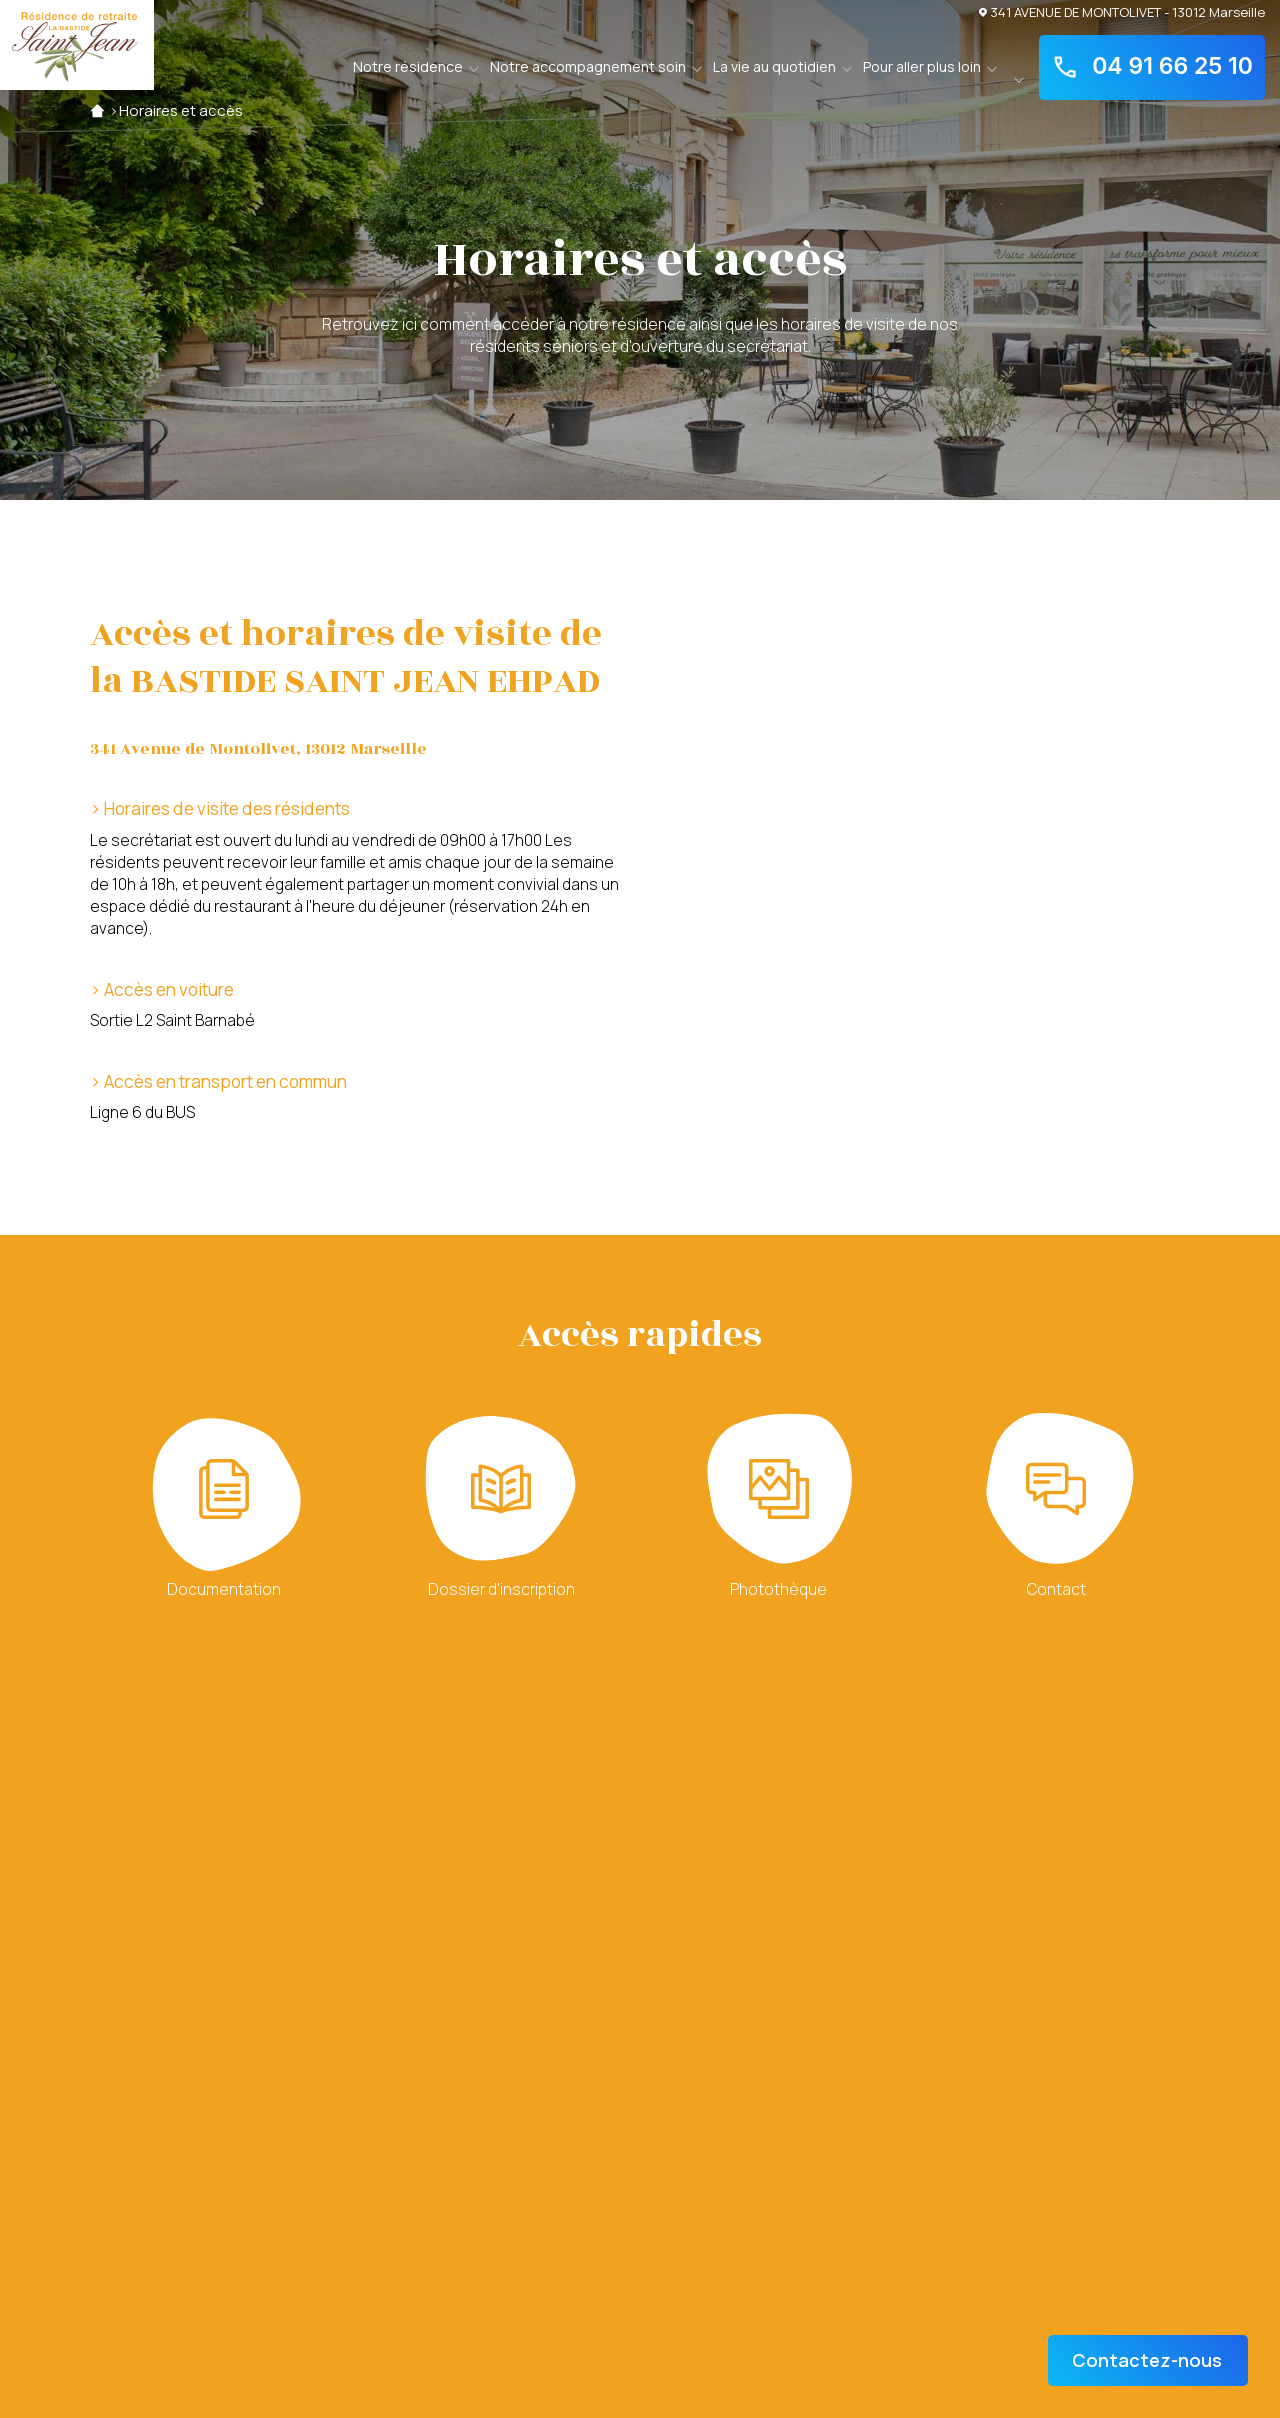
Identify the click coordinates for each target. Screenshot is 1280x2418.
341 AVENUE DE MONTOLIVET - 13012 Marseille (1122, 11)
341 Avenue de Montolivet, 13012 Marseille (258, 749)
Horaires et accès (181, 110)
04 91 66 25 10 (1152, 67)
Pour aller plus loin (922, 66)
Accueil (97, 110)
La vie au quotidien (774, 66)
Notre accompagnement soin (588, 66)
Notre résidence (408, 66)
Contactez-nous (1147, 2360)
